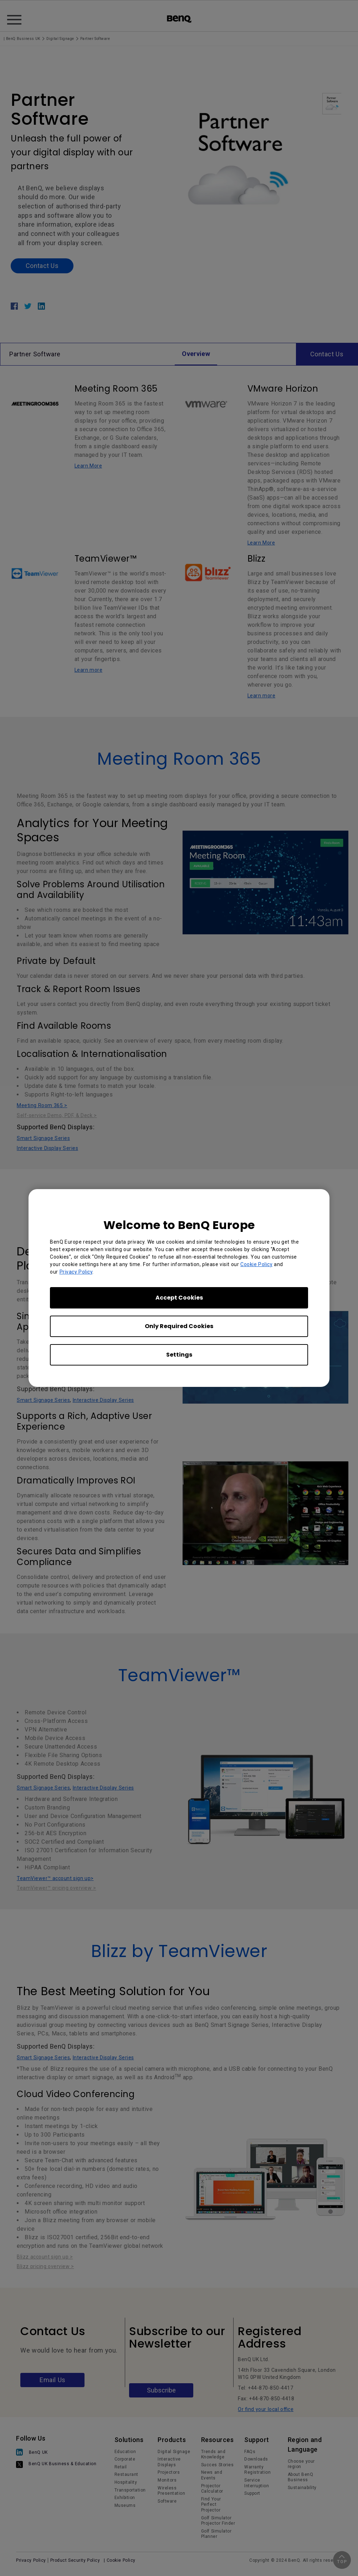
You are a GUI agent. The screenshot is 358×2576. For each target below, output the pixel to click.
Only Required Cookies (179, 1326)
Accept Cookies (179, 1298)
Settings (179, 1355)
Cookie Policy (256, 1264)
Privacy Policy (76, 1272)
